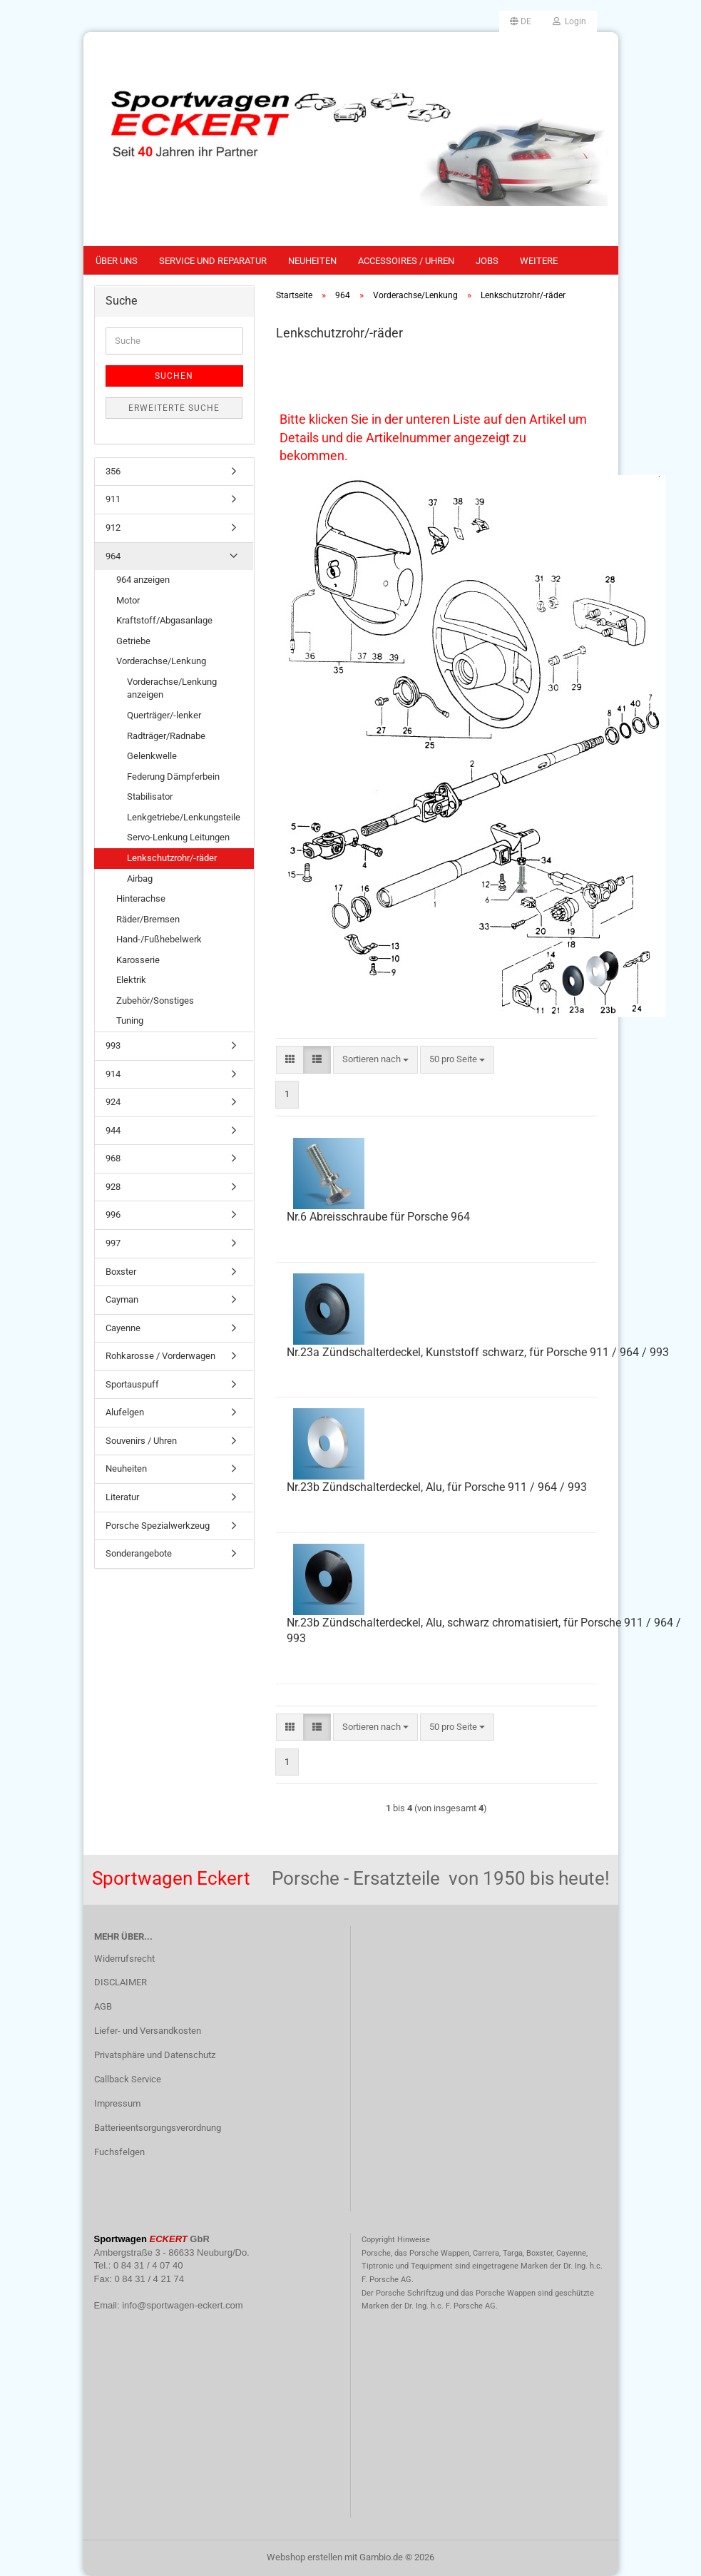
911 (113, 499)
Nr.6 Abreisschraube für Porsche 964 (378, 1216)
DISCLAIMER (120, 1982)
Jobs (487, 260)
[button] (520, 21)
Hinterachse (140, 898)
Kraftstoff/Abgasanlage (164, 620)
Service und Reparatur (213, 260)
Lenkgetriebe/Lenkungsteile (183, 817)
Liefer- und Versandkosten (147, 2030)
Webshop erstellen (304, 2557)
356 (113, 471)
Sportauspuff (132, 1384)
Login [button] (569, 21)
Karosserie (138, 959)
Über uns (117, 260)
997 (113, 1243)
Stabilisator (150, 796)
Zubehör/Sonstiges (155, 1000)
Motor (128, 600)
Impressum (117, 2103)
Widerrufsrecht (124, 1958)
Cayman (122, 1299)
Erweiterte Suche (174, 408)
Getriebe (133, 641)
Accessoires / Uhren (406, 260)
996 (113, 1214)
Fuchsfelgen (119, 2152)
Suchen (174, 376)
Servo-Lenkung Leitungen (178, 837)
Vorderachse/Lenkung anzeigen (172, 688)
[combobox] (375, 1060)
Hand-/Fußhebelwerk (159, 939)
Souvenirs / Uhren (141, 1440)
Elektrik (131, 979)
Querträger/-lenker (164, 715)
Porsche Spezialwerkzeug (158, 1525)
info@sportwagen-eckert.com (182, 2305)
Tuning (129, 1020)
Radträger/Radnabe (166, 735)
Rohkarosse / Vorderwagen (160, 1355)
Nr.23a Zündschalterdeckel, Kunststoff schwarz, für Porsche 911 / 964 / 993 (478, 1352)
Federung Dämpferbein (173, 776)
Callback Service (127, 2079)
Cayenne (123, 1328)
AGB (103, 2006)
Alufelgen (125, 1412)
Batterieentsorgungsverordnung (157, 2127)
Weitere (539, 260)
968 (113, 1158)
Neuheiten (312, 260)
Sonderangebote (139, 1553)
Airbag (140, 878)
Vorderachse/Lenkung (161, 661)
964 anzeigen (143, 579)
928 (113, 1186)
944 (113, 1130)
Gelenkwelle (152, 755)
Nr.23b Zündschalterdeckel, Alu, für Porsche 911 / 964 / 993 (437, 1487)
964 (113, 556)
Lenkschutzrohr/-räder (172, 857)
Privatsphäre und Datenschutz (154, 2055)
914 (113, 1074)
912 (113, 527)
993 (113, 1045)
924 (113, 1101)
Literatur (122, 1497)
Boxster (121, 1271)
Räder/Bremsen (148, 919)
